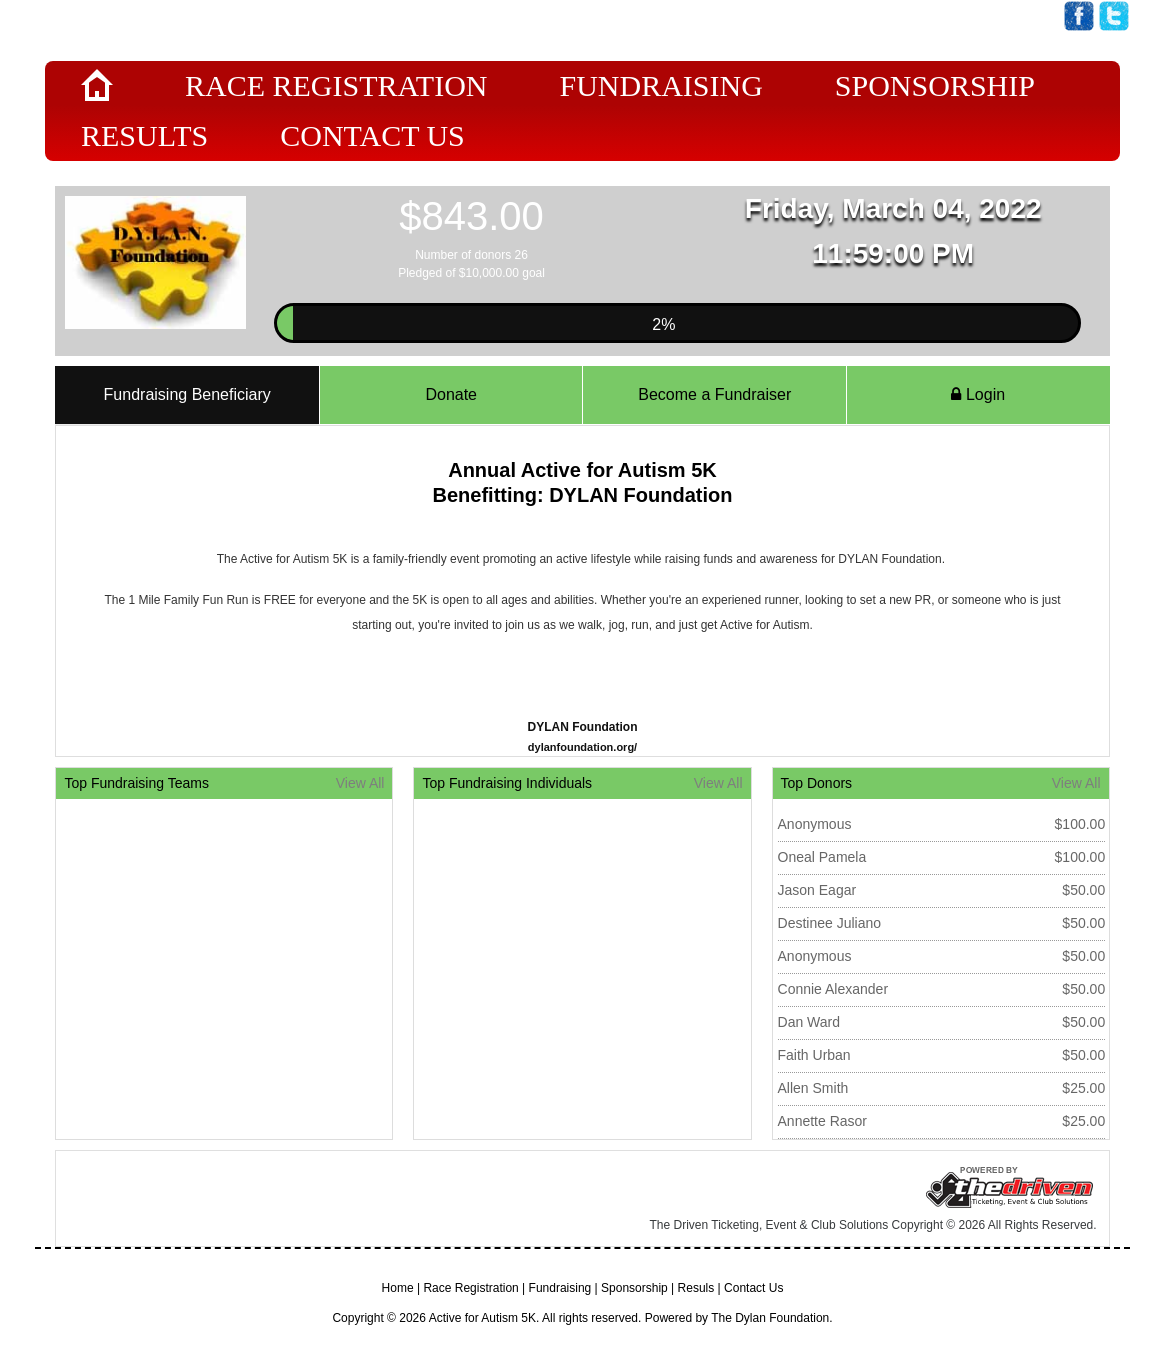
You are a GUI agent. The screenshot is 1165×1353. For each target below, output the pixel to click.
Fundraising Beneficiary (187, 394)
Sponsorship (935, 85)
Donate (451, 394)
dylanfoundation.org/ (582, 747)
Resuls (696, 1288)
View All (360, 783)
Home (398, 1288)
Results (144, 135)
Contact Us (372, 135)
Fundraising (660, 85)
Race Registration (336, 85)
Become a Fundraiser (714, 394)
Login (978, 394)
